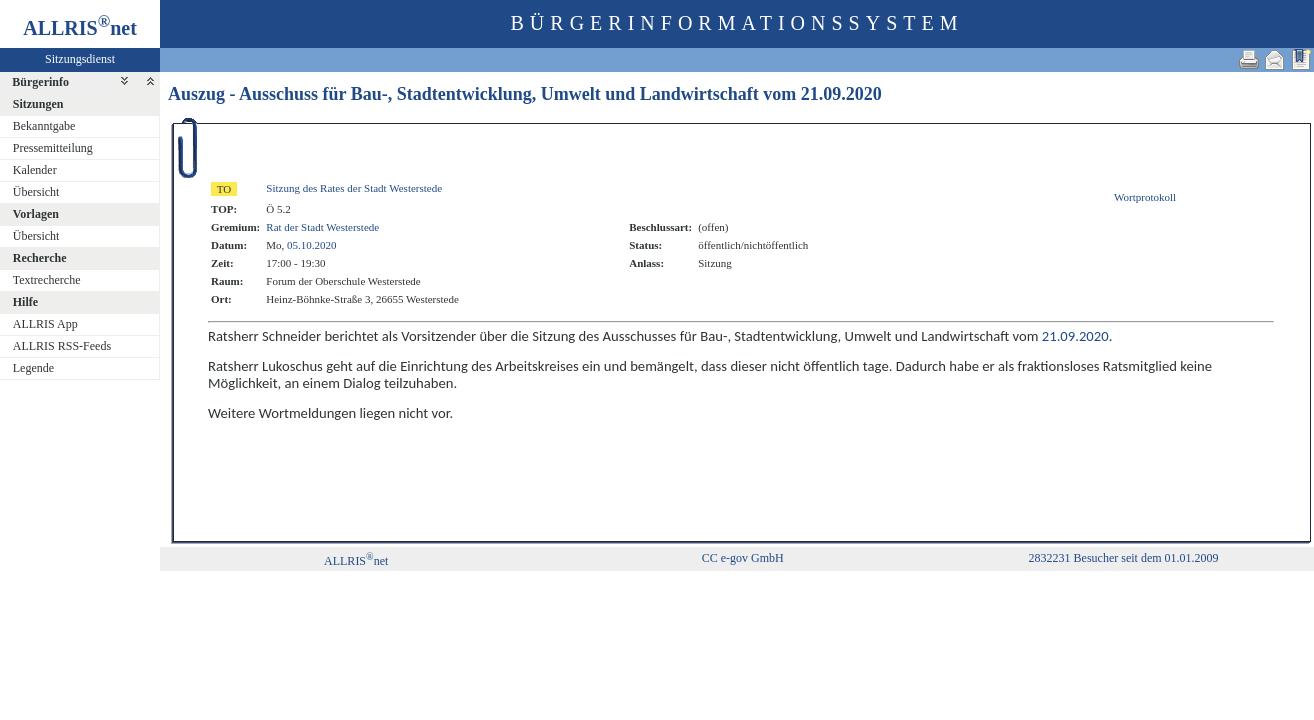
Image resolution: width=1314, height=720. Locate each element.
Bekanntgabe (44, 126)
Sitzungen (38, 104)
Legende (33, 368)
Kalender (35, 170)
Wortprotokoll (1145, 197)
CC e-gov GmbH (743, 558)
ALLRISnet (356, 561)
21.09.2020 (841, 94)
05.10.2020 (312, 245)
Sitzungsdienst (80, 59)
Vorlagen (36, 214)
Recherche (40, 258)
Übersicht (36, 192)
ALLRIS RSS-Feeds (62, 346)
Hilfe (25, 302)
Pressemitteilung (53, 148)
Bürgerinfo (40, 82)
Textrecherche (47, 280)
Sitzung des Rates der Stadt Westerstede (354, 188)
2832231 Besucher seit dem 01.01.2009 (1124, 558)
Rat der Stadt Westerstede (322, 227)
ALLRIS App (45, 324)
